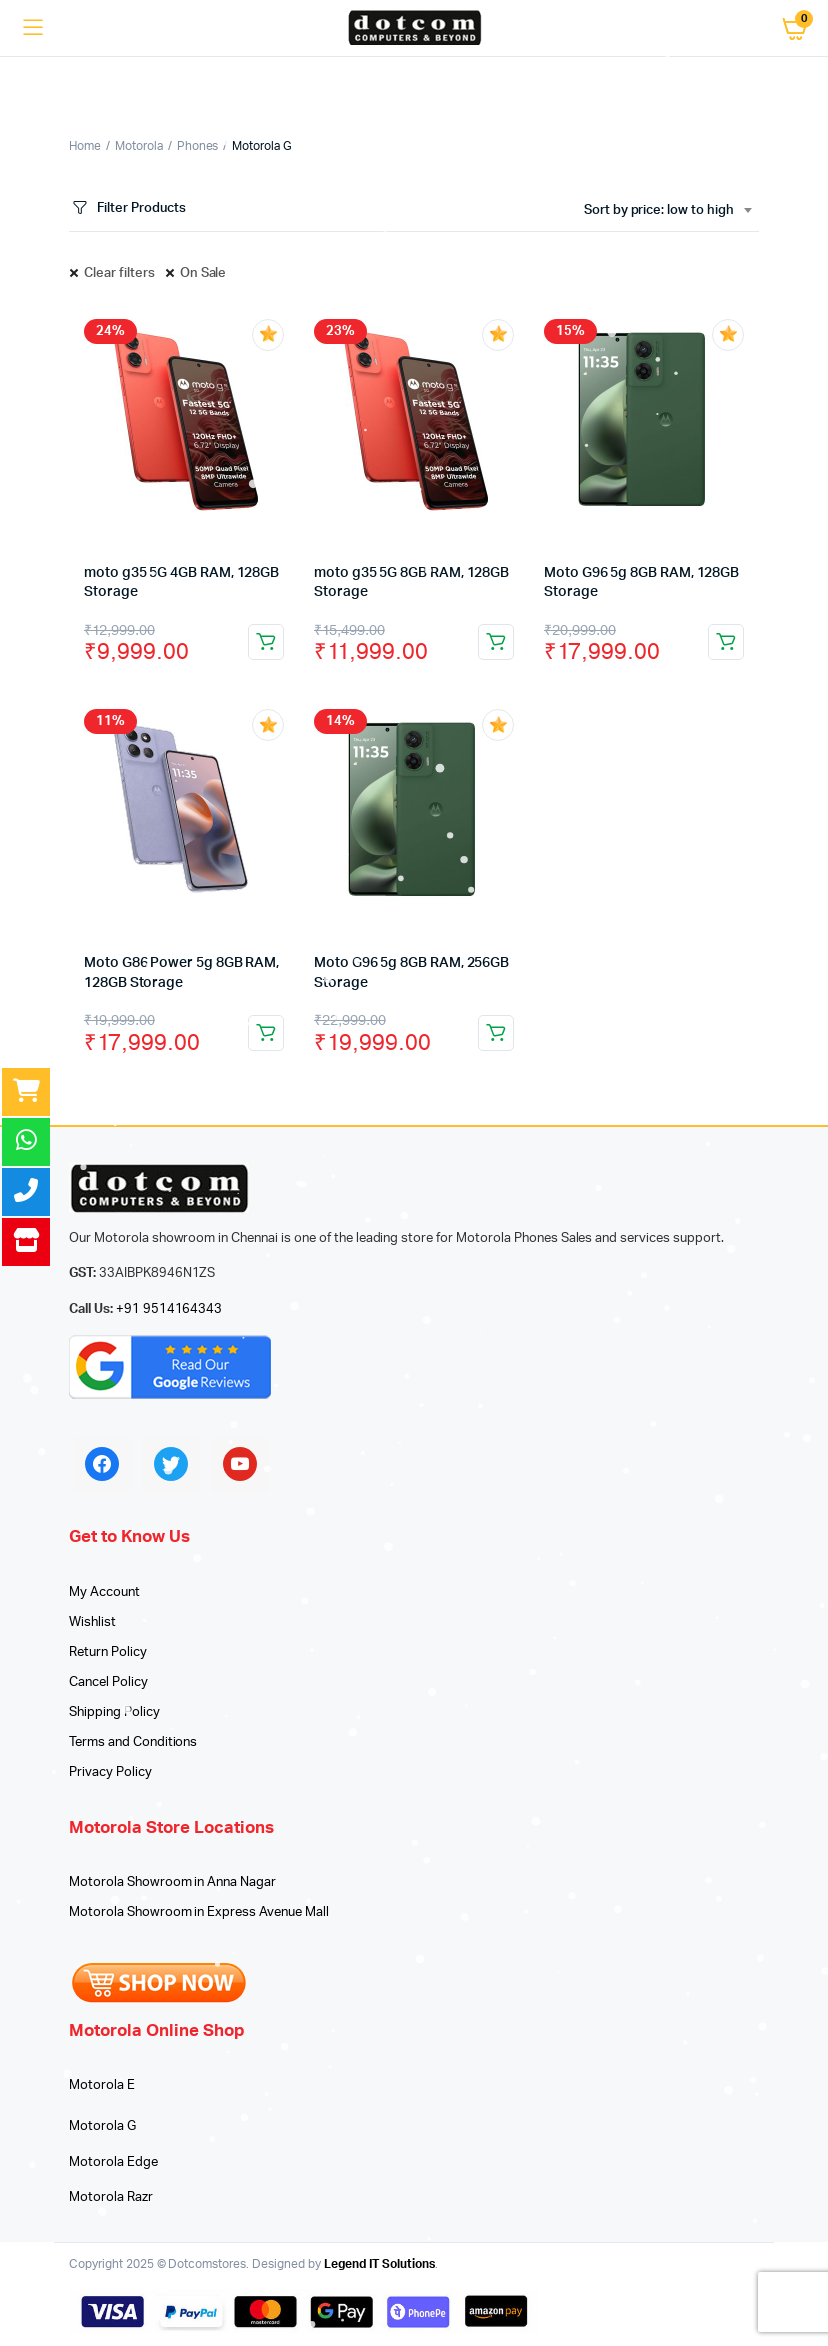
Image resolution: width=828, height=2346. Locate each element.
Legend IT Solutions (379, 2264)
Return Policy (108, 1652)
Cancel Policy (108, 1682)
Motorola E (102, 2085)
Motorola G (102, 2126)
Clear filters (119, 273)
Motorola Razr (111, 2197)
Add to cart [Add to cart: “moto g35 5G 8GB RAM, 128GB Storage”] (496, 642)
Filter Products (127, 208)
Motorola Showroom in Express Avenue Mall (199, 1912)
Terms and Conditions (133, 1742)
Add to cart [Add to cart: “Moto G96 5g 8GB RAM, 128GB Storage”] (726, 642)
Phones (198, 146)
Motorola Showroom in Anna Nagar (172, 1882)
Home (85, 146)
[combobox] (667, 211)
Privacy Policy (110, 1772)
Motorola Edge (113, 2162)
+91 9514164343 (169, 1309)
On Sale (203, 273)
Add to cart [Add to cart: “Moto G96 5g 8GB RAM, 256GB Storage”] (496, 1033)
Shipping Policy (114, 1712)
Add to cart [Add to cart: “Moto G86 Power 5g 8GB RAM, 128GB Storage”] (266, 1033)
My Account (104, 1592)
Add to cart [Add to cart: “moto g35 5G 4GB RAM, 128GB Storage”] (266, 642)
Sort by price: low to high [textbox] (659, 210)
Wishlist (92, 1622)
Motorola (139, 146)
